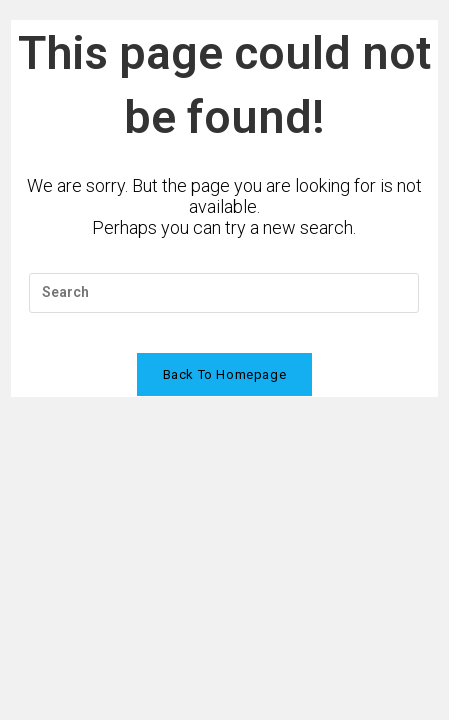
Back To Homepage (225, 374)
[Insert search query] (224, 293)
